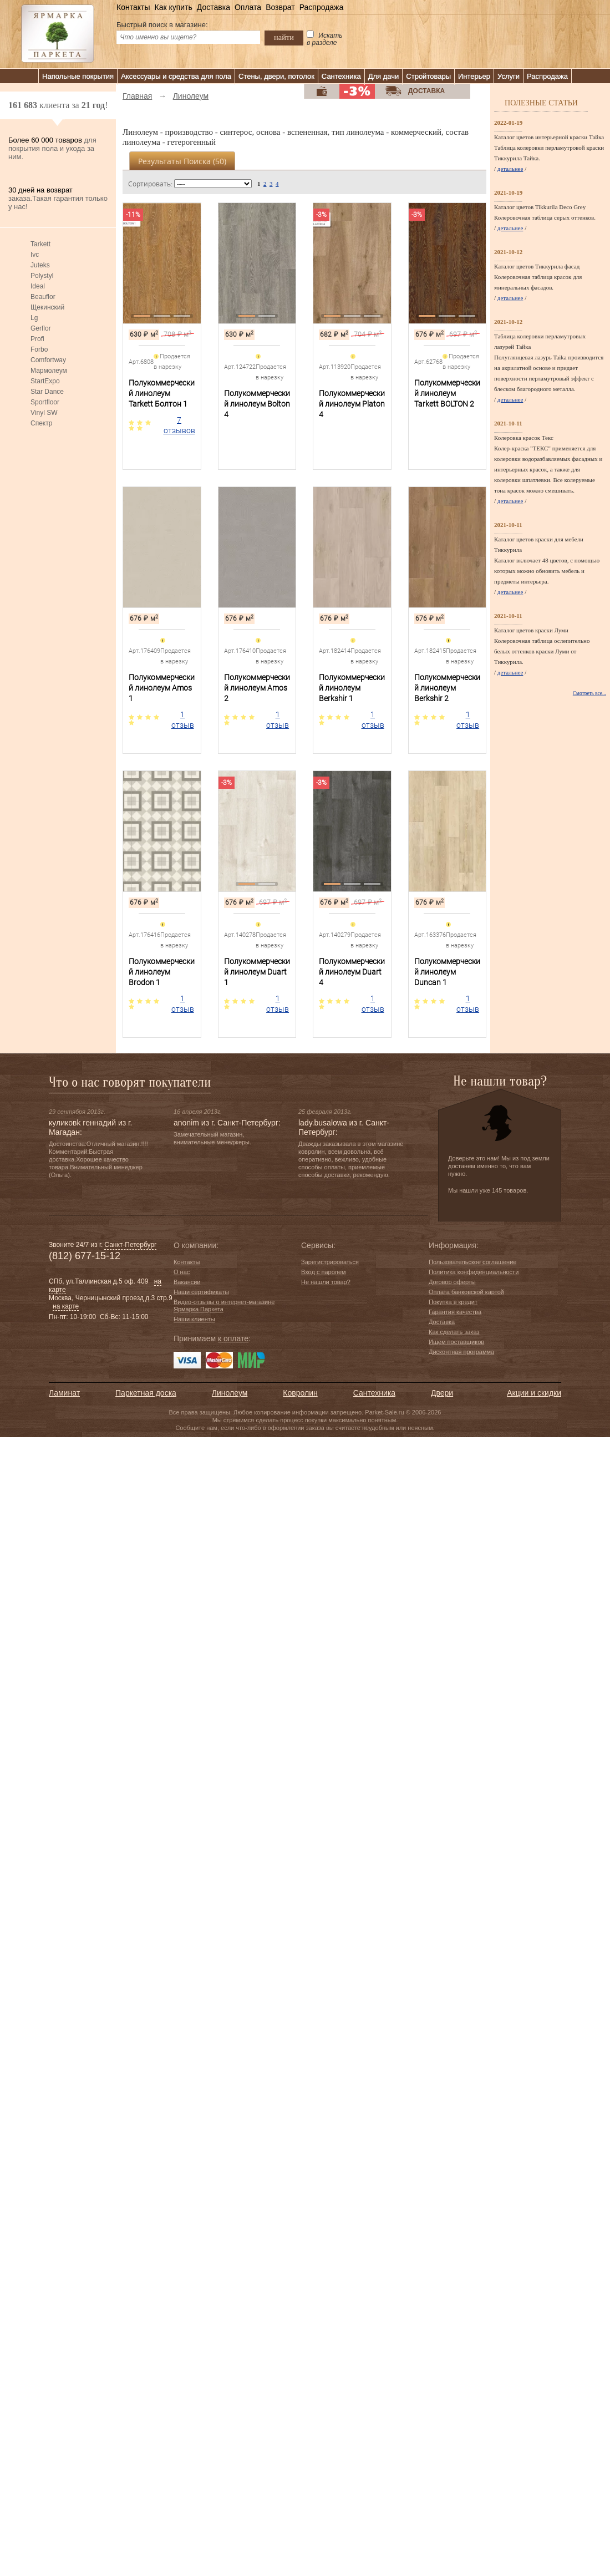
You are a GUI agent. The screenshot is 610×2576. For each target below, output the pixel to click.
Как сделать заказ (454, 1331)
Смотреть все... (589, 693)
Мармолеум (48, 370)
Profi (37, 339)
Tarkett (40, 244)
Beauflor (42, 297)
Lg (34, 318)
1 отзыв (182, 719)
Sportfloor (44, 402)
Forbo (39, 349)
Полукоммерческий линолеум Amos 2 (257, 688)
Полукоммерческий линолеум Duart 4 (352, 972)
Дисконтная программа (461, 1351)
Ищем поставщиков (456, 1341)
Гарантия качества (455, 1312)
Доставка (213, 7)
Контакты (133, 7)
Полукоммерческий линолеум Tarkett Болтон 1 (162, 393)
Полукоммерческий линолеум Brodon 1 (162, 972)
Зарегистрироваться (330, 1262)
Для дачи (383, 76)
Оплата (248, 7)
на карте (66, 1306)
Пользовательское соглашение (472, 1262)
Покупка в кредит (453, 1302)
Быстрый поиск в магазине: (162, 25)
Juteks (40, 265)
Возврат (280, 7)
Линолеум (229, 1392)
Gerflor (40, 328)
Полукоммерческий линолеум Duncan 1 (447, 972)
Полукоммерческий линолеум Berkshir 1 (352, 688)
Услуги (508, 76)
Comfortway (48, 360)
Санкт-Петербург (130, 1245)
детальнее (510, 168)
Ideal (37, 286)
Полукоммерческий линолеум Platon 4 (352, 404)
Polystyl (41, 276)
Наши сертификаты (201, 1292)
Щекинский (47, 307)
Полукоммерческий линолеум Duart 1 (257, 972)
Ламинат (64, 1392)
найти (284, 37)
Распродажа (321, 7)
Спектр (41, 423)
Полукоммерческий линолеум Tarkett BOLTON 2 (447, 393)
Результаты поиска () (182, 161)
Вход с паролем (323, 1272)
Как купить (173, 7)
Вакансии (187, 1282)
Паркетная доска (145, 1392)
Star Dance (47, 391)
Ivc (34, 254)
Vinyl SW (43, 413)
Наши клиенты (194, 1319)
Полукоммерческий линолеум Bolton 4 (257, 404)
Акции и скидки (534, 1392)
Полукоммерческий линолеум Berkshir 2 (447, 688)
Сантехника (341, 76)
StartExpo (45, 381)
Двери (442, 1392)
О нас (182, 1272)
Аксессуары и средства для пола (176, 76)
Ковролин (300, 1392)
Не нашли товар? (325, 1282)
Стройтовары (428, 76)
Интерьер (474, 76)
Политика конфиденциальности (473, 1272)
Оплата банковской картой (466, 1292)
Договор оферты (452, 1282)
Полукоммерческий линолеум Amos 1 (162, 688)
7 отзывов (179, 425)
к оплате (233, 1338)
